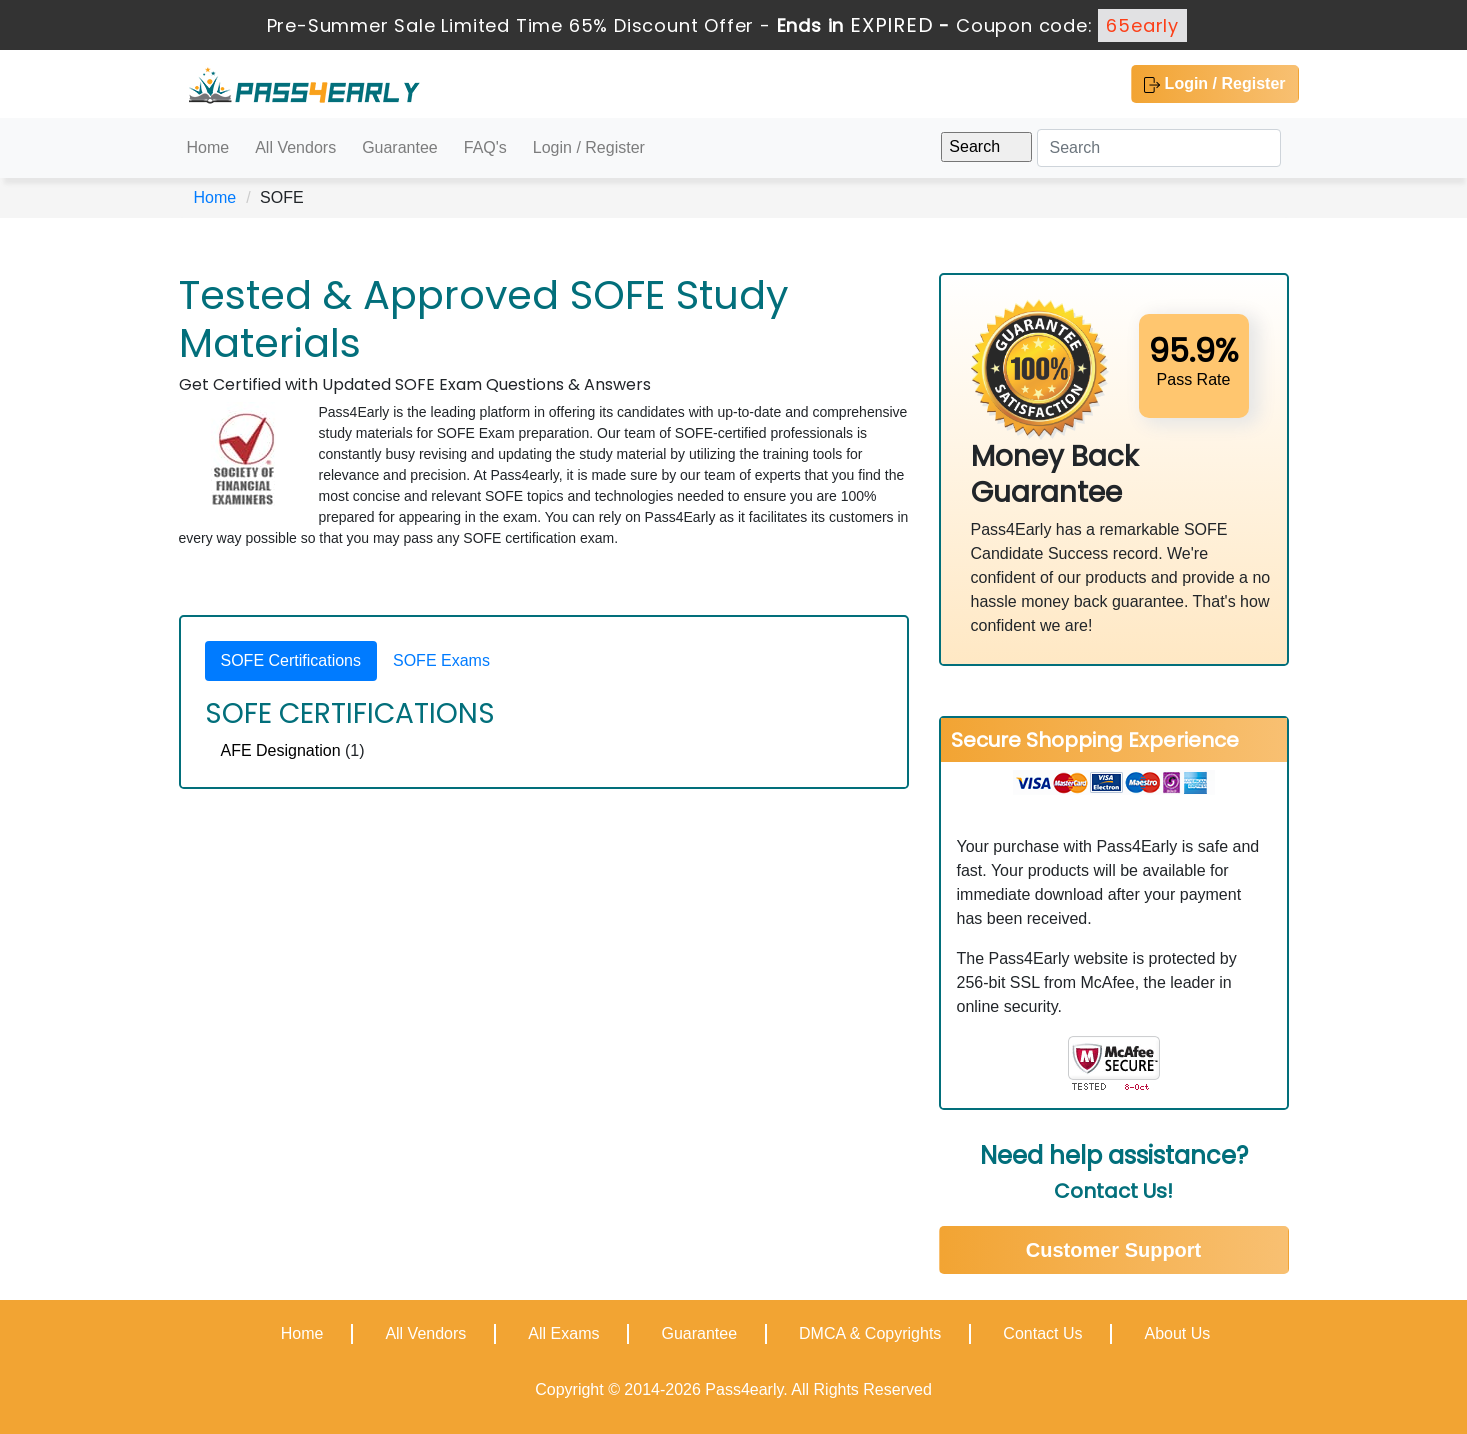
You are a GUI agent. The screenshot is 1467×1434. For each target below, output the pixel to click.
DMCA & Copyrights (870, 1333)
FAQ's (485, 147)
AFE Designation (281, 750)
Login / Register (1214, 84)
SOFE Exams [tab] (441, 660)
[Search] (1159, 148)
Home (208, 147)
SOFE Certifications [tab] (291, 660)
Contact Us (1042, 1333)
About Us (1177, 1333)
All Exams (563, 1333)
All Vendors (295, 147)
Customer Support (1114, 1250)
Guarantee (400, 147)
